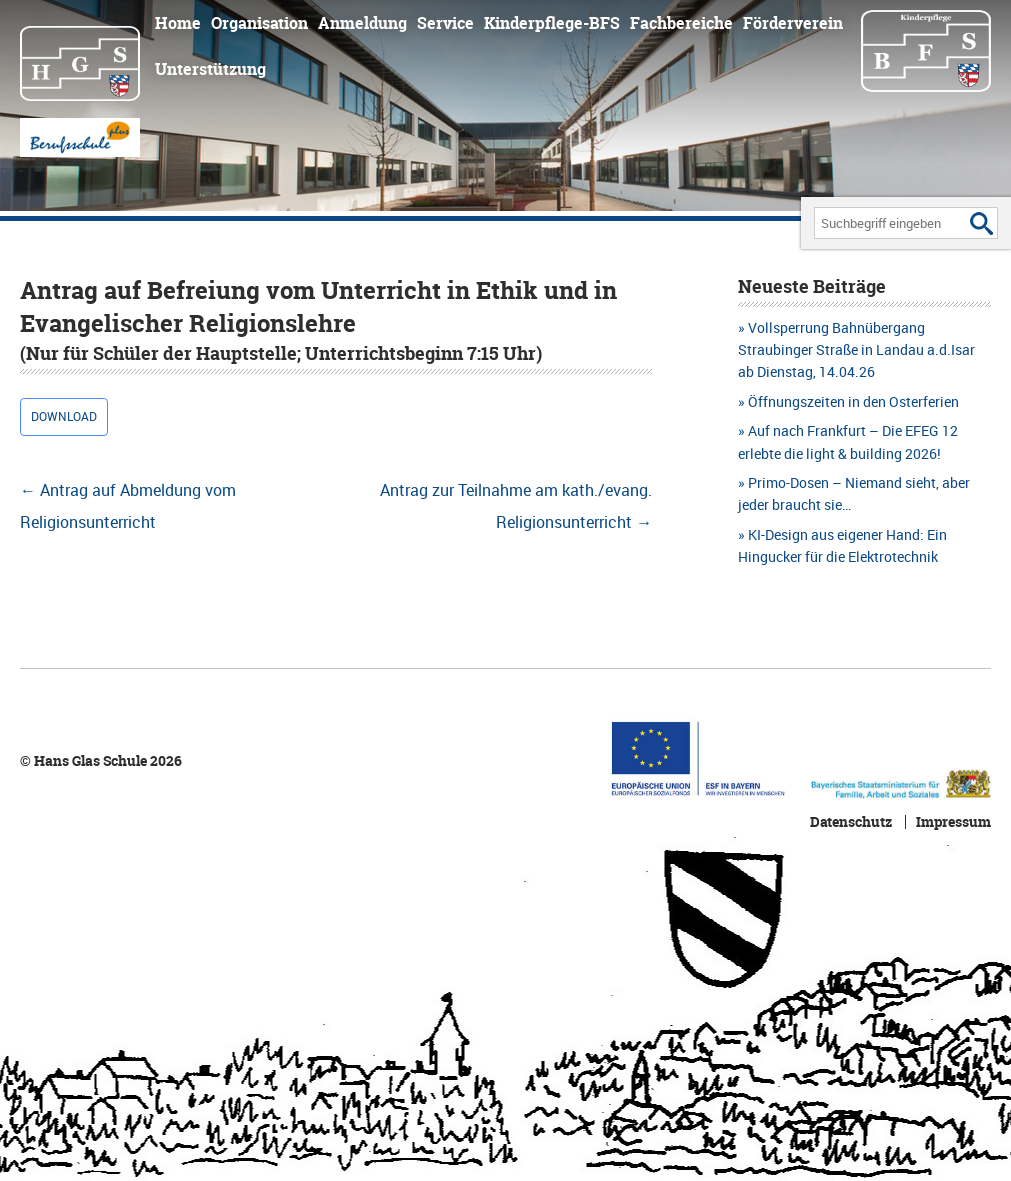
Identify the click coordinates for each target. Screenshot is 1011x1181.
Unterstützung (210, 69)
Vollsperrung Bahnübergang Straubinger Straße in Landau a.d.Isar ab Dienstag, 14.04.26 (856, 350)
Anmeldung (362, 23)
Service (445, 23)
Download (64, 416)
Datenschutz (851, 822)
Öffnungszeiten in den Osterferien (853, 401)
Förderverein (793, 23)
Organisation (259, 23)
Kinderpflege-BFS (552, 23)
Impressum (953, 822)
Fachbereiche (681, 23)
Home (178, 23)
